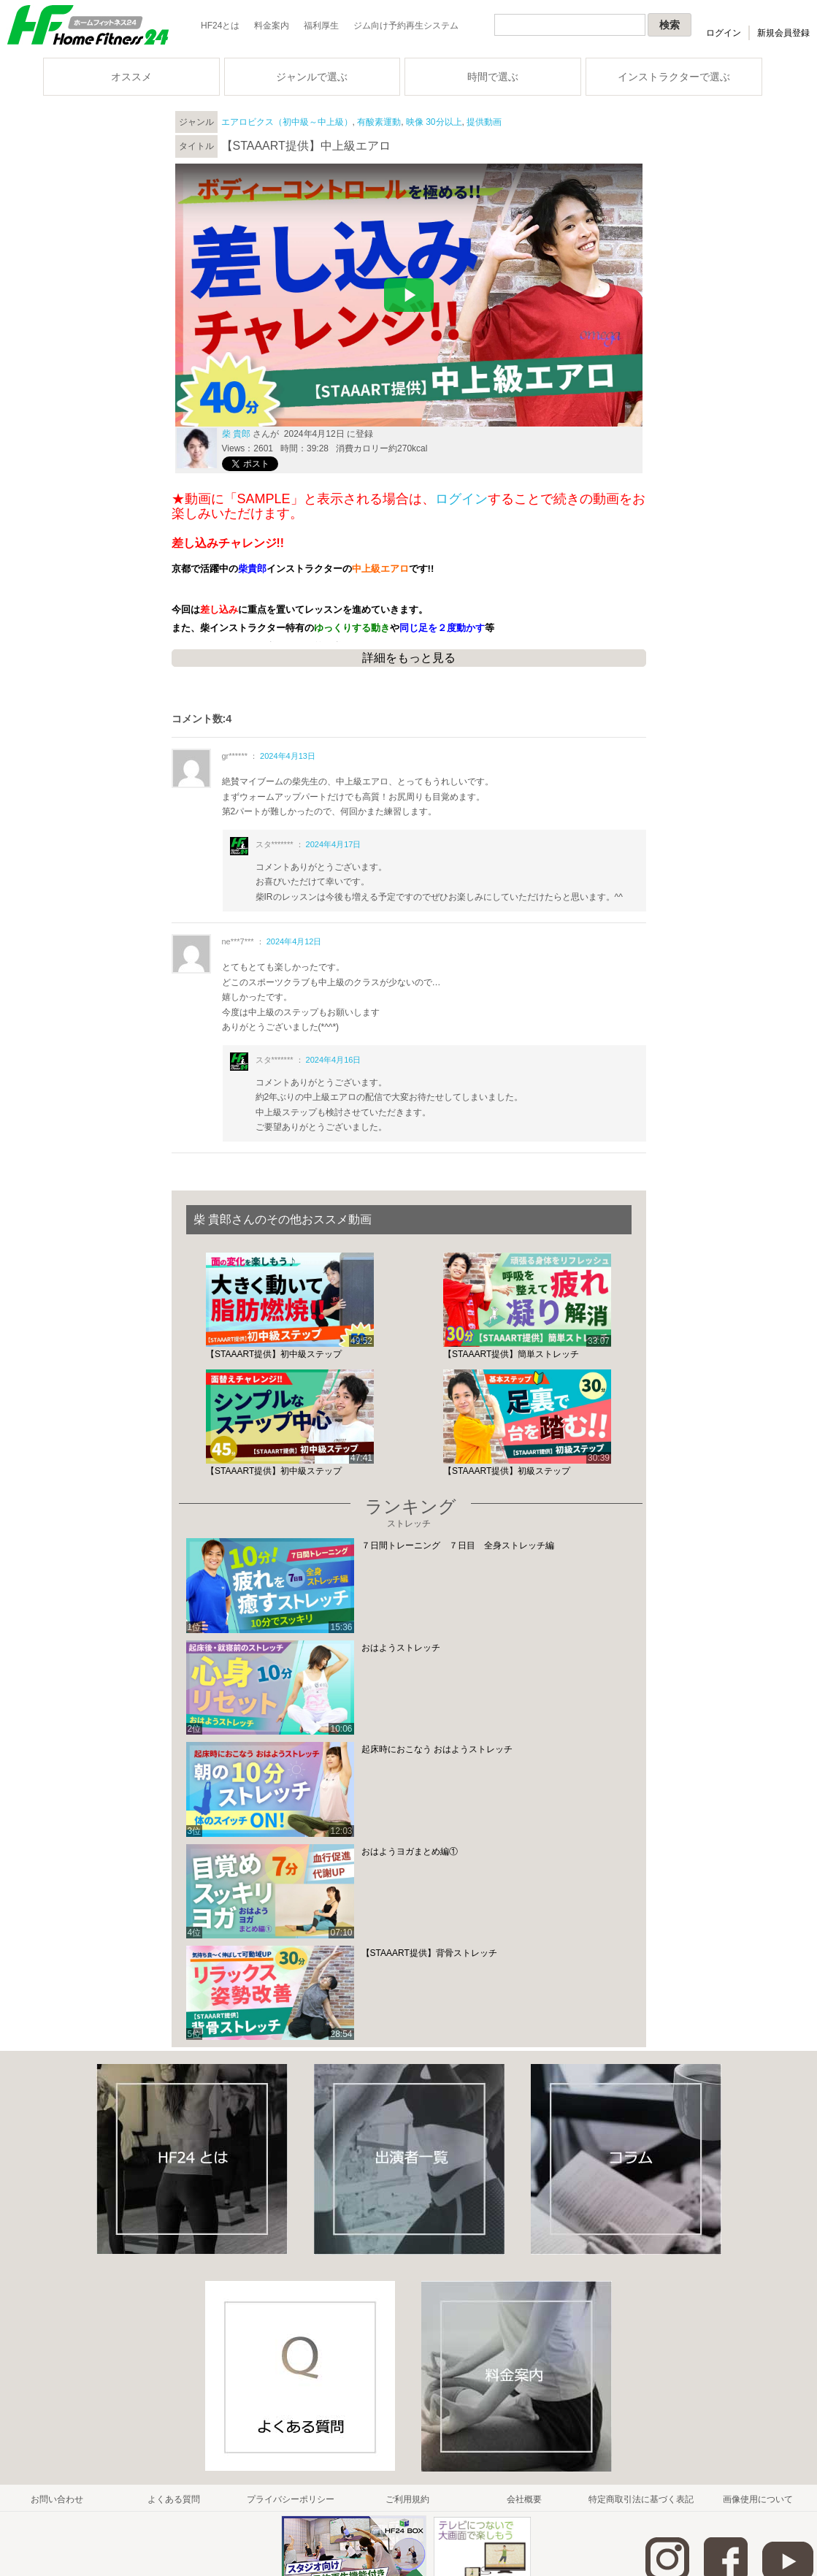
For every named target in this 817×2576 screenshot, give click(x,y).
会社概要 (524, 2499)
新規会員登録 (783, 33)
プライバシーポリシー (290, 2499)
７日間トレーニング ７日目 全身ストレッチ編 (457, 1545)
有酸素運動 (379, 122)
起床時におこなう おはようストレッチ (437, 1749)
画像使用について (758, 2499)
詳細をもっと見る (409, 657)
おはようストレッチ (400, 1648)
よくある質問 (173, 2499)
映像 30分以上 (434, 122)
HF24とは (220, 25)
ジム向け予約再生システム (406, 25)
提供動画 (484, 122)
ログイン (723, 33)
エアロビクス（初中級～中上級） (287, 122)
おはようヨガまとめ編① (409, 1851)
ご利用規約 (407, 2499)
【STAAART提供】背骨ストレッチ (429, 1953)
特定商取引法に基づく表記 (641, 2499)
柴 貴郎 (236, 434)
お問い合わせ (57, 2499)
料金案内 (271, 25)
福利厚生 (321, 25)
